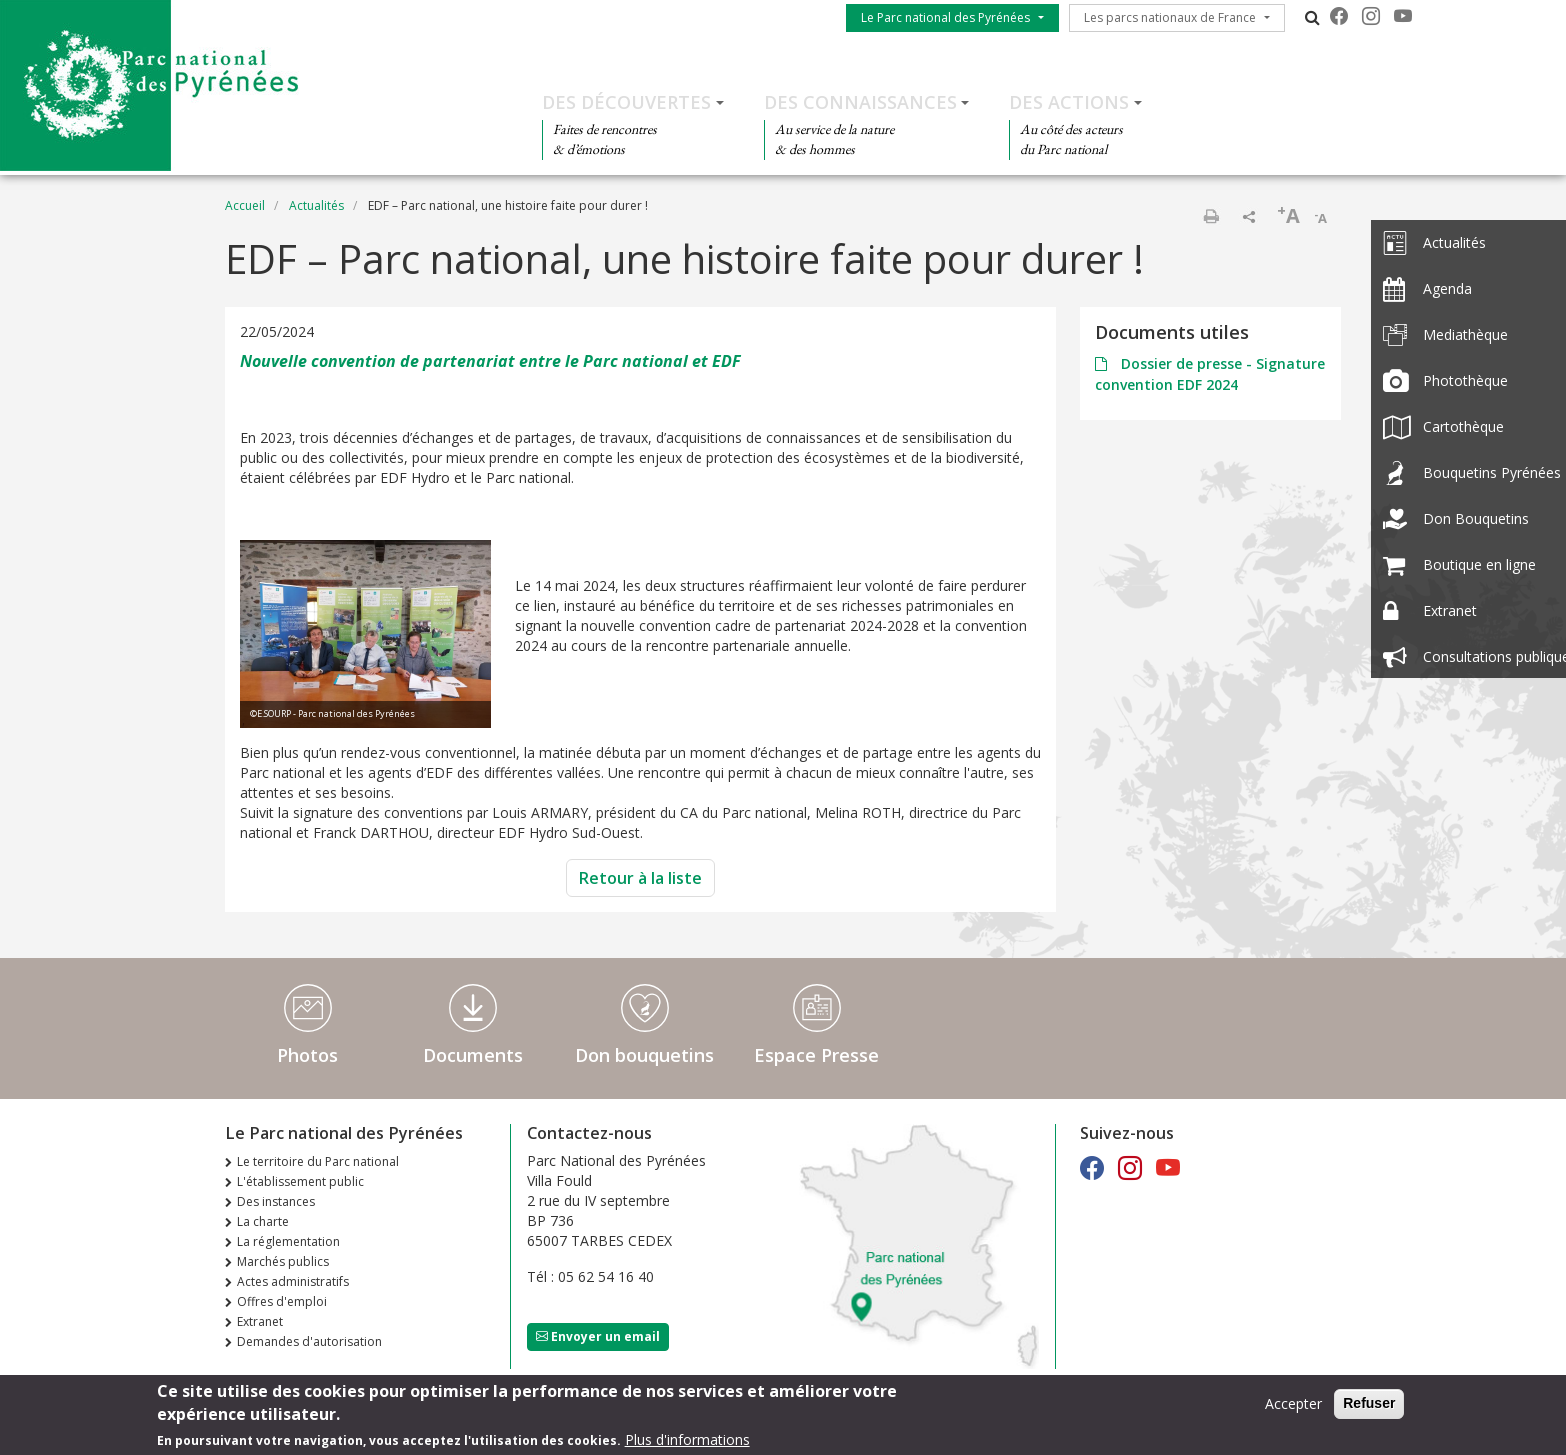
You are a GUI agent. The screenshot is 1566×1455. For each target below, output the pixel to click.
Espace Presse (816, 1055)
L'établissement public (300, 1181)
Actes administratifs (293, 1281)
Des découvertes (626, 102)
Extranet (260, 1321)
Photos (307, 1055)
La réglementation (288, 1241)
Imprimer (1211, 216)
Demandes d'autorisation (309, 1341)
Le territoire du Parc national (318, 1161)
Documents (473, 1055)
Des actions (1069, 102)
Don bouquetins (644, 1055)
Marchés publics (283, 1261)
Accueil (245, 205)
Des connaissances (860, 102)
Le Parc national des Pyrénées (945, 17)
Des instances (276, 1201)
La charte (263, 1221)
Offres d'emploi (282, 1301)
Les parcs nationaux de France (1170, 17)
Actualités (316, 205)
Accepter (1293, 1409)
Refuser (1369, 1409)
